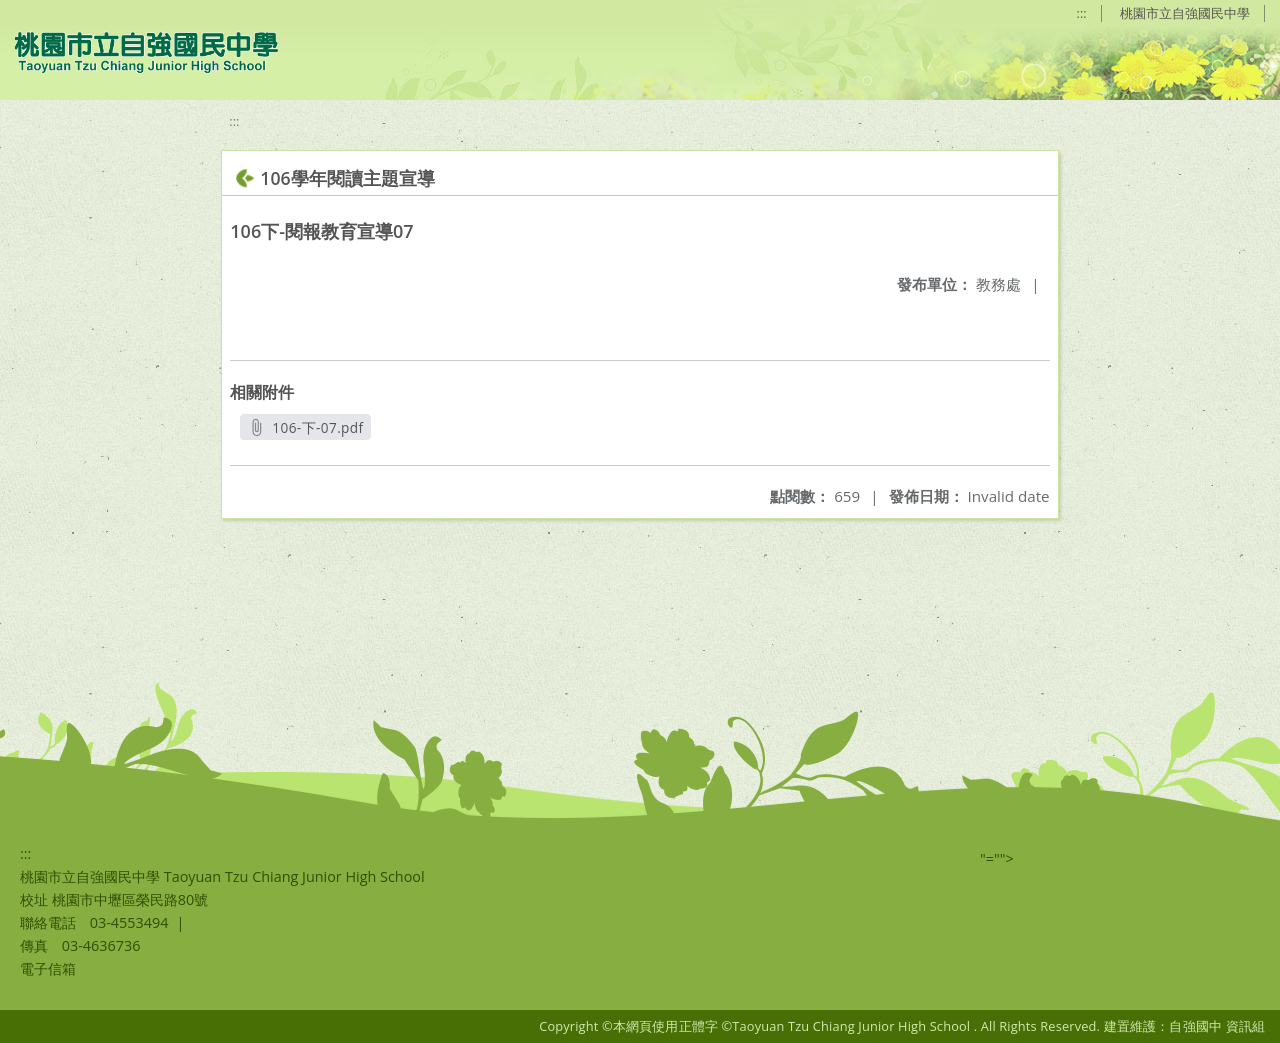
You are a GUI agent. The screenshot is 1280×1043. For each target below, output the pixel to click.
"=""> (997, 858)
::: (1082, 13)
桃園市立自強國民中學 (1185, 13)
